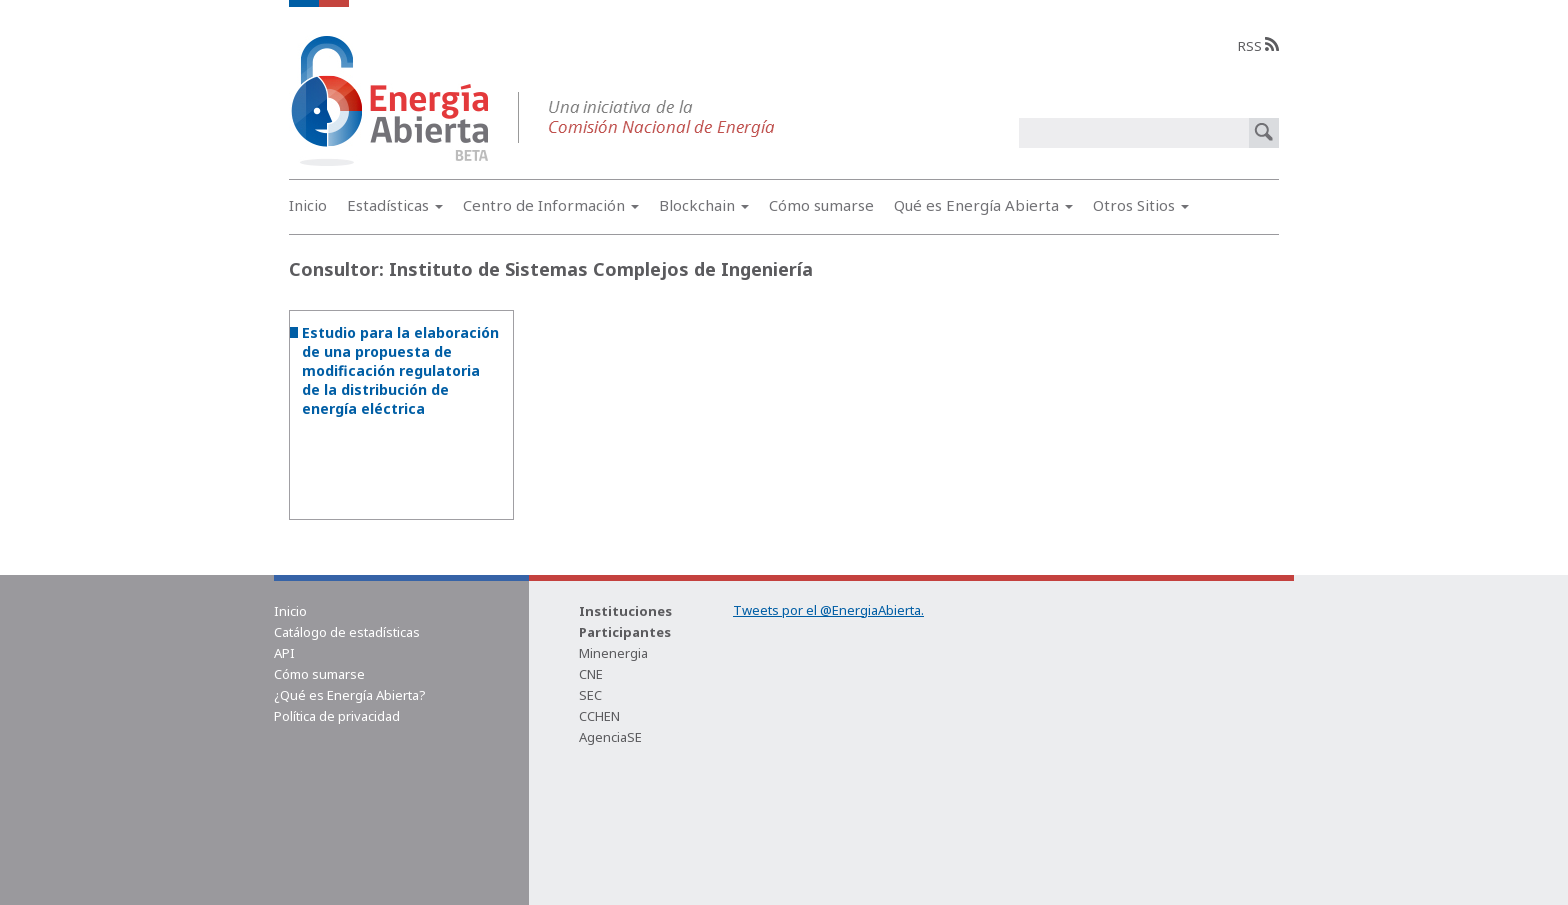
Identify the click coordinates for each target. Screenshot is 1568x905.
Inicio (308, 205)
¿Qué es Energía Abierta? (350, 695)
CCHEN (599, 716)
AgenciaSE (610, 737)
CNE (591, 674)
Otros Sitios (1141, 205)
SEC (590, 695)
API (284, 653)
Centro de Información (551, 205)
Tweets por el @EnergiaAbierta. (828, 610)
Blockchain (704, 205)
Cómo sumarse (821, 205)
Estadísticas (395, 205)
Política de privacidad (337, 716)
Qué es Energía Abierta (983, 205)
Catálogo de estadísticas (347, 632)
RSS (1258, 46)
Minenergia (613, 653)
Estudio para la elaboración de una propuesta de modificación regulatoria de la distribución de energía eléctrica (400, 370)
